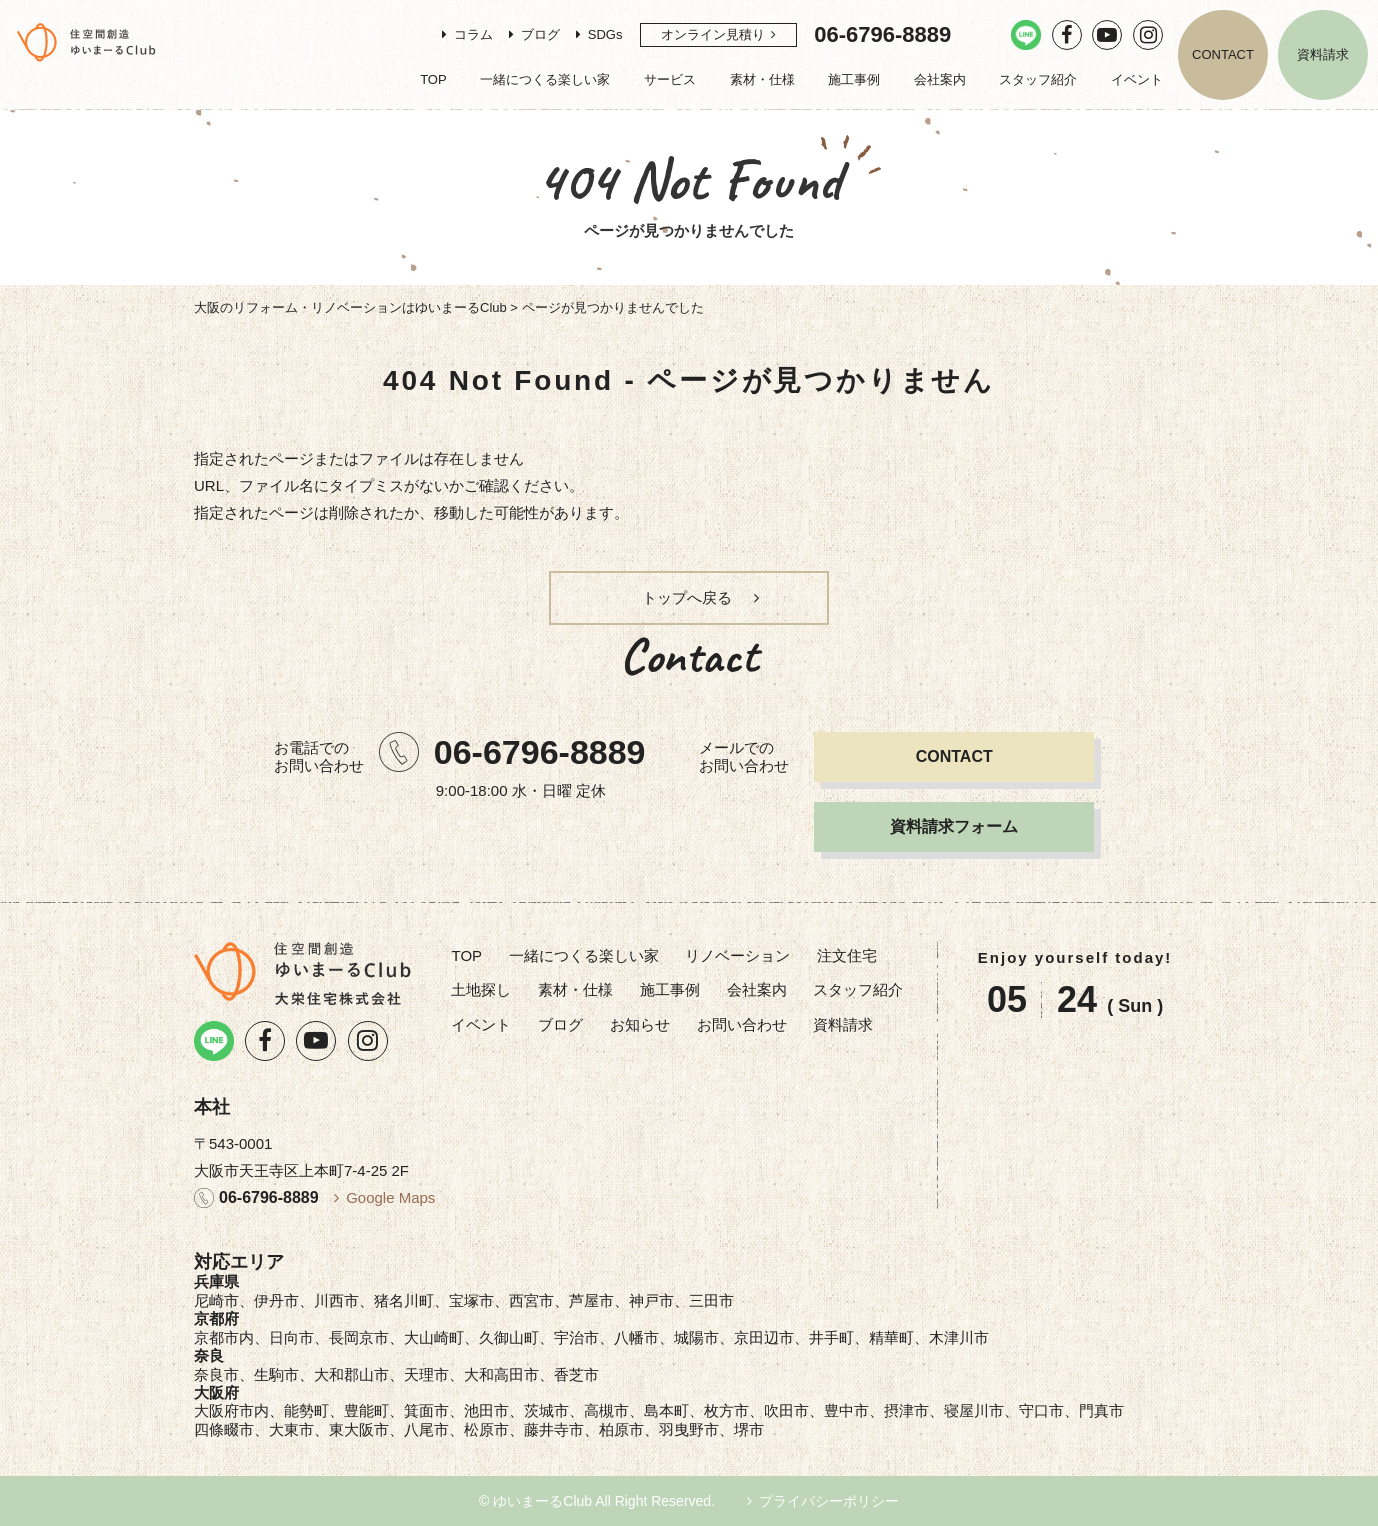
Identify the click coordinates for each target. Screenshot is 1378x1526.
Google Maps (390, 1197)
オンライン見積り (713, 34)
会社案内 (940, 79)
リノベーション (737, 955)
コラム (473, 34)
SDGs (605, 34)
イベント (1137, 79)
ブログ (540, 34)
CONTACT (1223, 54)
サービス (670, 79)
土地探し (481, 989)
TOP (433, 79)
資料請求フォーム (954, 826)
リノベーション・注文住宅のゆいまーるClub (87, 42)
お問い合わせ (742, 1024)
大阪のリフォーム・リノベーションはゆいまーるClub (350, 307)
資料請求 (1323, 54)
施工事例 (854, 79)
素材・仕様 (762, 79)
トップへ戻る (687, 597)
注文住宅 (847, 955)
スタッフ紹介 (1038, 79)
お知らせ (640, 1024)
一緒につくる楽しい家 (545, 79)
